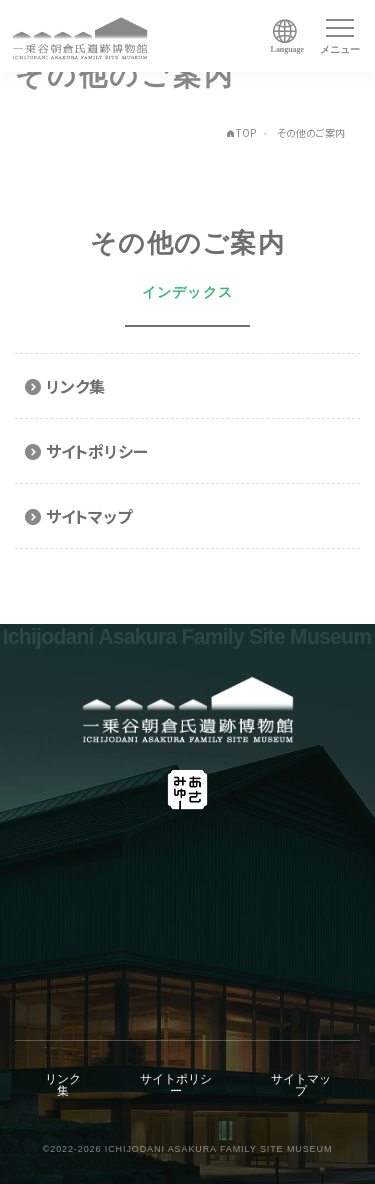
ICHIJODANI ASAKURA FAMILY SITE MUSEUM (219, 1149)
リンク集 (63, 1085)
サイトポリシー (176, 1085)
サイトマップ (301, 1085)
